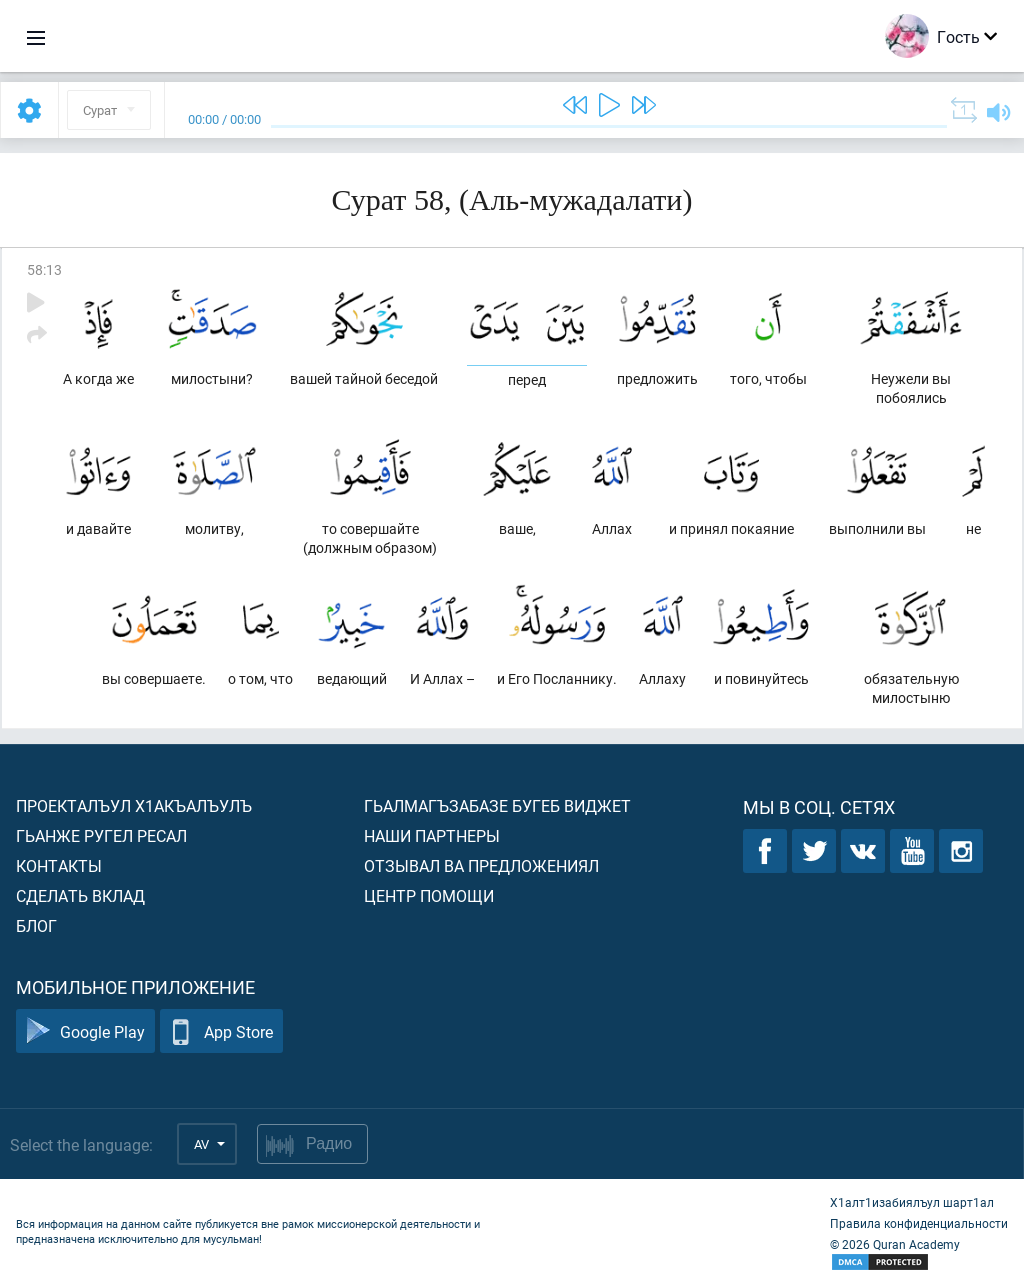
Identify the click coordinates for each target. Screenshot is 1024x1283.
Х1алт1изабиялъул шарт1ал (912, 1202)
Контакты (59, 865)
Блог (36, 925)
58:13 (44, 269)
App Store (221, 1031)
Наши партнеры (432, 835)
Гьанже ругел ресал (101, 835)
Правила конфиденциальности (919, 1223)
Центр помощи (429, 895)
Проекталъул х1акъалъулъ (134, 805)
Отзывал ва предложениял (481, 865)
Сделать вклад (80, 895)
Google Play (85, 1031)
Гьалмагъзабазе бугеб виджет (497, 805)
